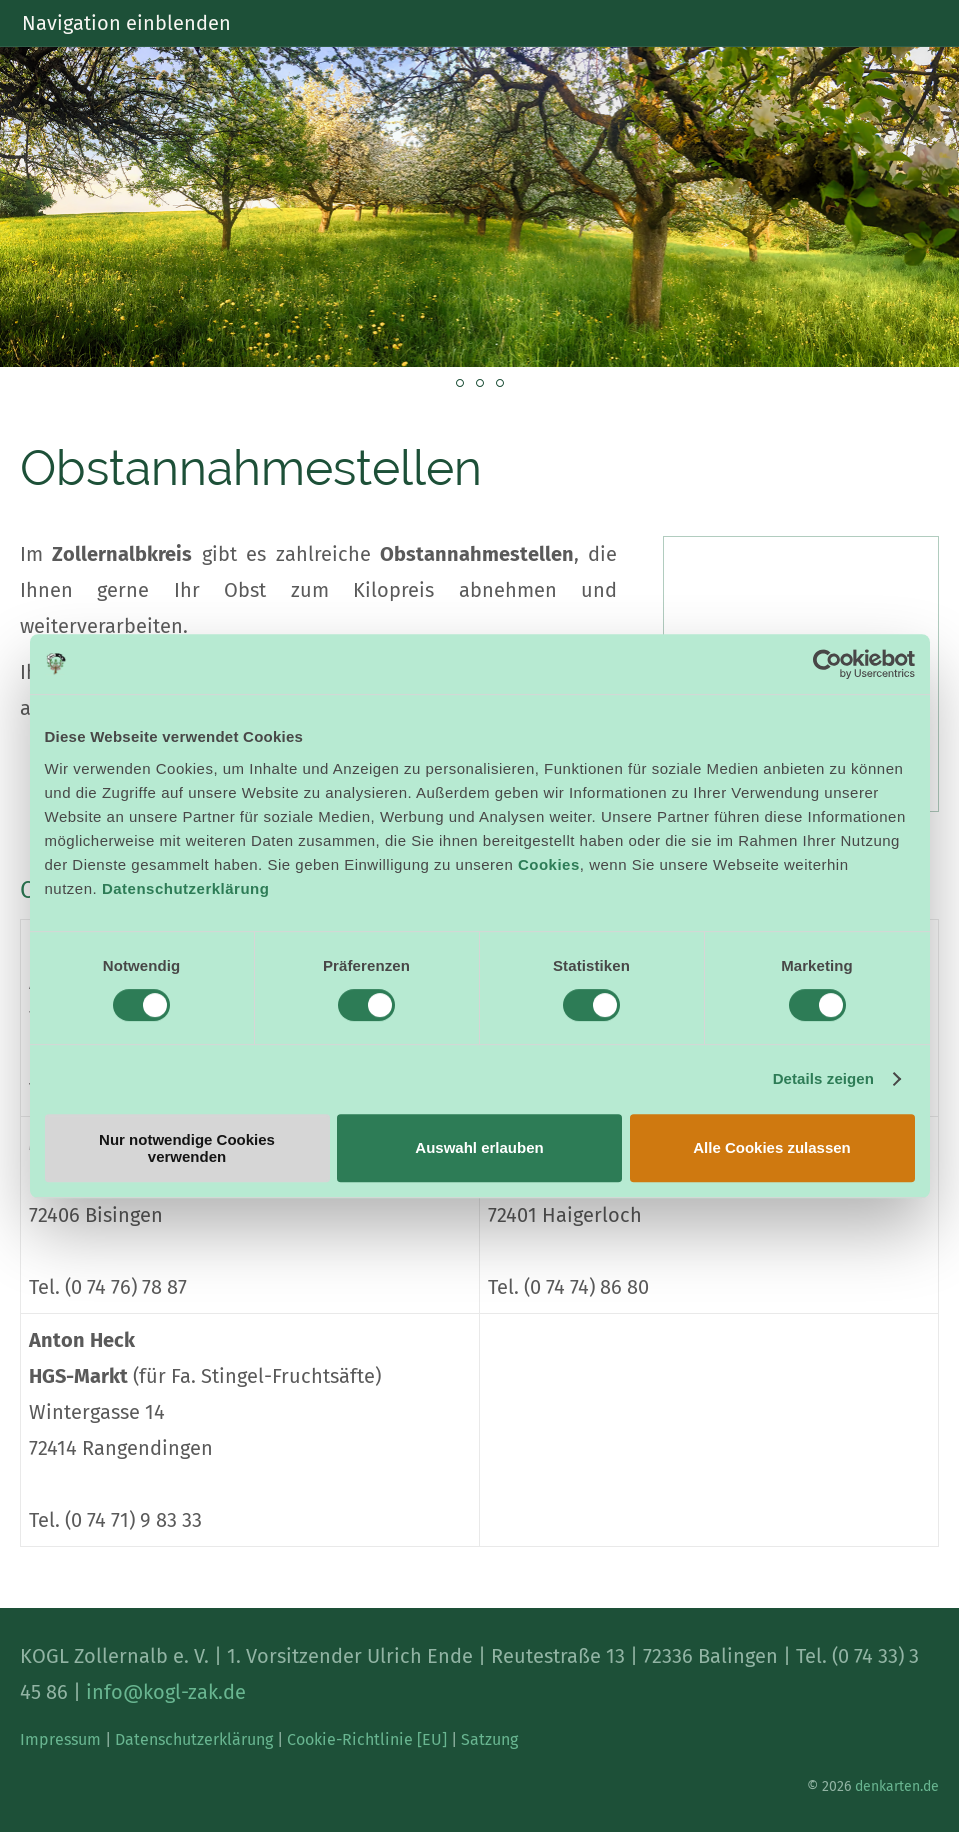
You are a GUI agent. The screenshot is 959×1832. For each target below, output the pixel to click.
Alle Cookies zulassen (772, 1147)
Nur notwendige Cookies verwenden (187, 1148)
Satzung (489, 1739)
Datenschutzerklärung (186, 888)
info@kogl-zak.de (166, 1692)
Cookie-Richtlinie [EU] (367, 1739)
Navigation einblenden (126, 23)
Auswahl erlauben (479, 1147)
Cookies (549, 864)
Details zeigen (823, 1078)
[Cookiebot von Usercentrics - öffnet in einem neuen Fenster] (827, 664)
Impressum (60, 1739)
